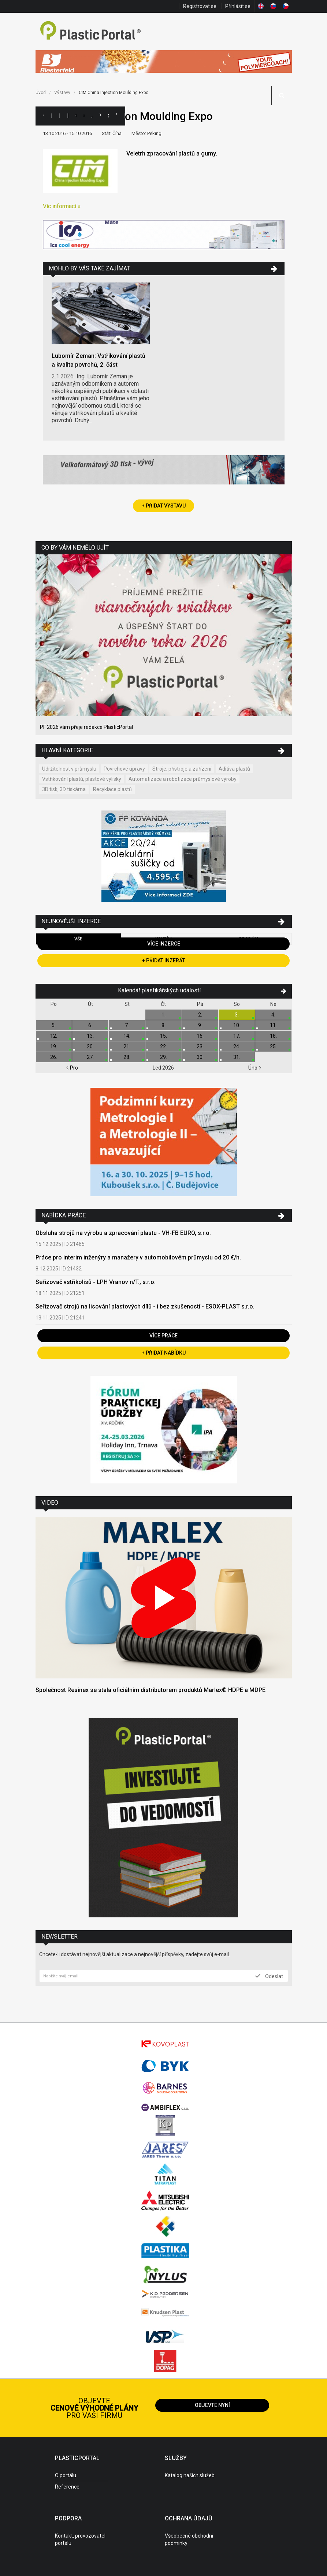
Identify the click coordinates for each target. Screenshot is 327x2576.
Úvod (41, 92)
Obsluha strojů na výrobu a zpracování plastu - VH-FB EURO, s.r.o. (123, 1232)
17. (236, 1036)
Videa (116, 115)
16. (200, 1036)
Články (83, 115)
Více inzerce (163, 944)
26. (53, 1057)
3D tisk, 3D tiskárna (64, 789)
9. (200, 1025)
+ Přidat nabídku (164, 1353)
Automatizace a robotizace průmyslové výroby (183, 779)
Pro (72, 1068)
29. (163, 1057)
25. (273, 1046)
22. (163, 1046)
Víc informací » (62, 206)
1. (163, 1015)
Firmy (59, 115)
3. (237, 1015)
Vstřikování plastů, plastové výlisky (81, 779)
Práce (124, 115)
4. (273, 1015)
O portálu (65, 2475)
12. (53, 1036)
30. (200, 1057)
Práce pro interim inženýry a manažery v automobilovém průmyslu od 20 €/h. (138, 1257)
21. (126, 1046)
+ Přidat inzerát (163, 960)
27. (90, 1057)
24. (236, 1046)
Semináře (108, 115)
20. (90, 1046)
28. (126, 1057)
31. (236, 1057)
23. (200, 1046)
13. (90, 1036)
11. (273, 1025)
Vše (78, 938)
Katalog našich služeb (190, 2475)
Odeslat (269, 1975)
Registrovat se (199, 6)
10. (236, 1025)
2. (200, 1015)
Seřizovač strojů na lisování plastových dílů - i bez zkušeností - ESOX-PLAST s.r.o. (145, 1306)
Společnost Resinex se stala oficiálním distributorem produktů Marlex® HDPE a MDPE (150, 1689)
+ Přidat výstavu (164, 506)
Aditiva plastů (234, 769)
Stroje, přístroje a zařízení (181, 769)
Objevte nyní (212, 2405)
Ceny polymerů (75, 115)
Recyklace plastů (112, 789)
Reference (67, 2487)
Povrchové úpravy (124, 769)
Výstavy (62, 92)
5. (54, 1025)
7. (127, 1025)
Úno (254, 1068)
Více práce (163, 1335)
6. (90, 1025)
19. (53, 1046)
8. (163, 1025)
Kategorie (51, 115)
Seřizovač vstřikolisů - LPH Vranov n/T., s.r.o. (96, 1281)
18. (273, 1036)
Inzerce (67, 115)
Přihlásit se (237, 6)
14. (126, 1036)
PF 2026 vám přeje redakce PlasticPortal (86, 727)
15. (163, 1036)
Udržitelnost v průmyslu (69, 769)
